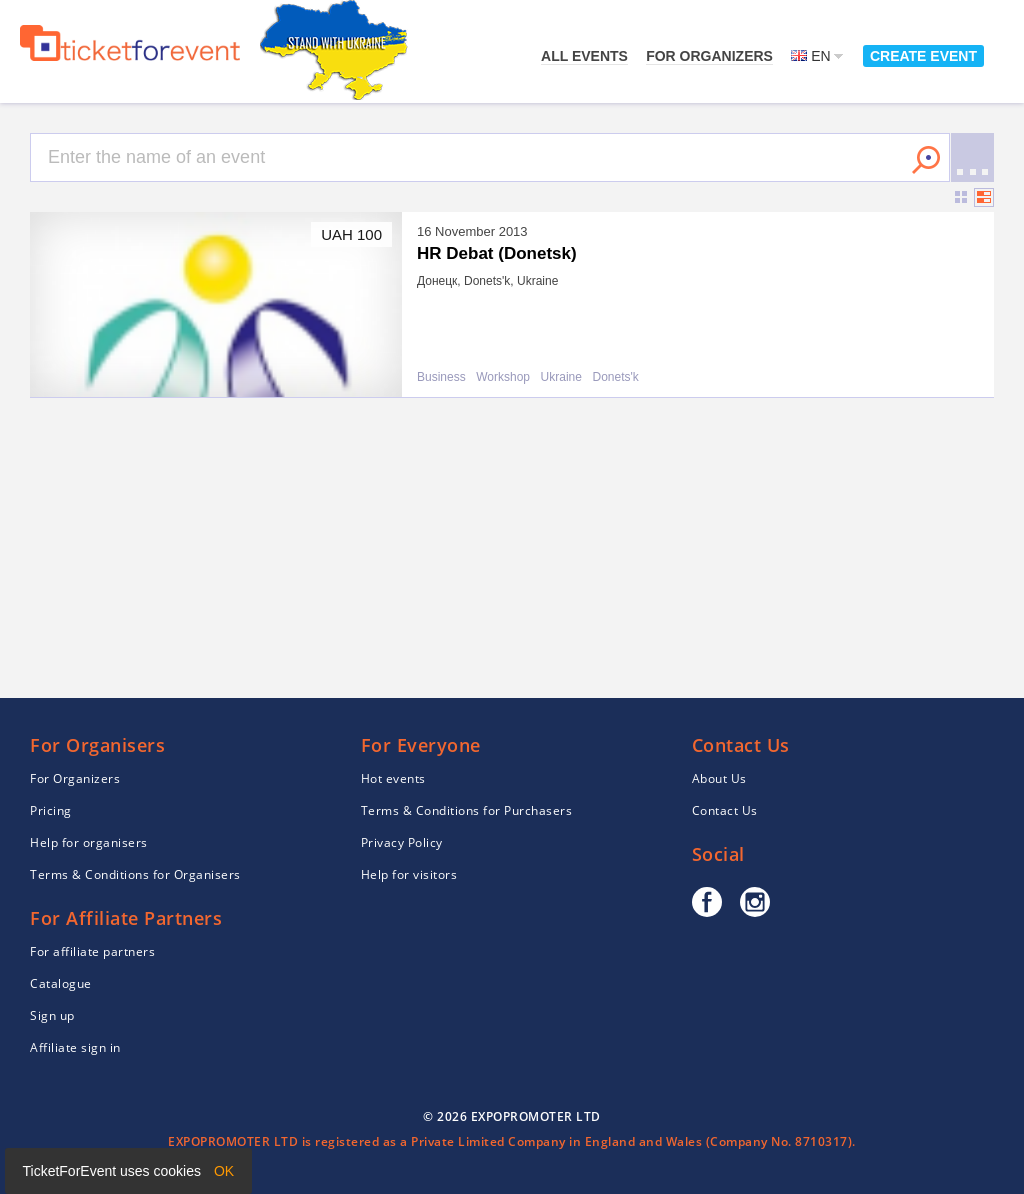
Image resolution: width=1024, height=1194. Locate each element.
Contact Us (725, 810)
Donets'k (615, 377)
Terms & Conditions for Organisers (135, 874)
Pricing (51, 810)
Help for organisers (89, 842)
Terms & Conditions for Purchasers (467, 810)
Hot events (393, 778)
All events (584, 56)
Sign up (52, 1015)
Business (441, 377)
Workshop (503, 377)
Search (926, 160)
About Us (719, 778)
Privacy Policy (402, 842)
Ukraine (561, 377)
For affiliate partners (92, 951)
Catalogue (61, 983)
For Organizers (709, 56)
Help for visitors (409, 874)
